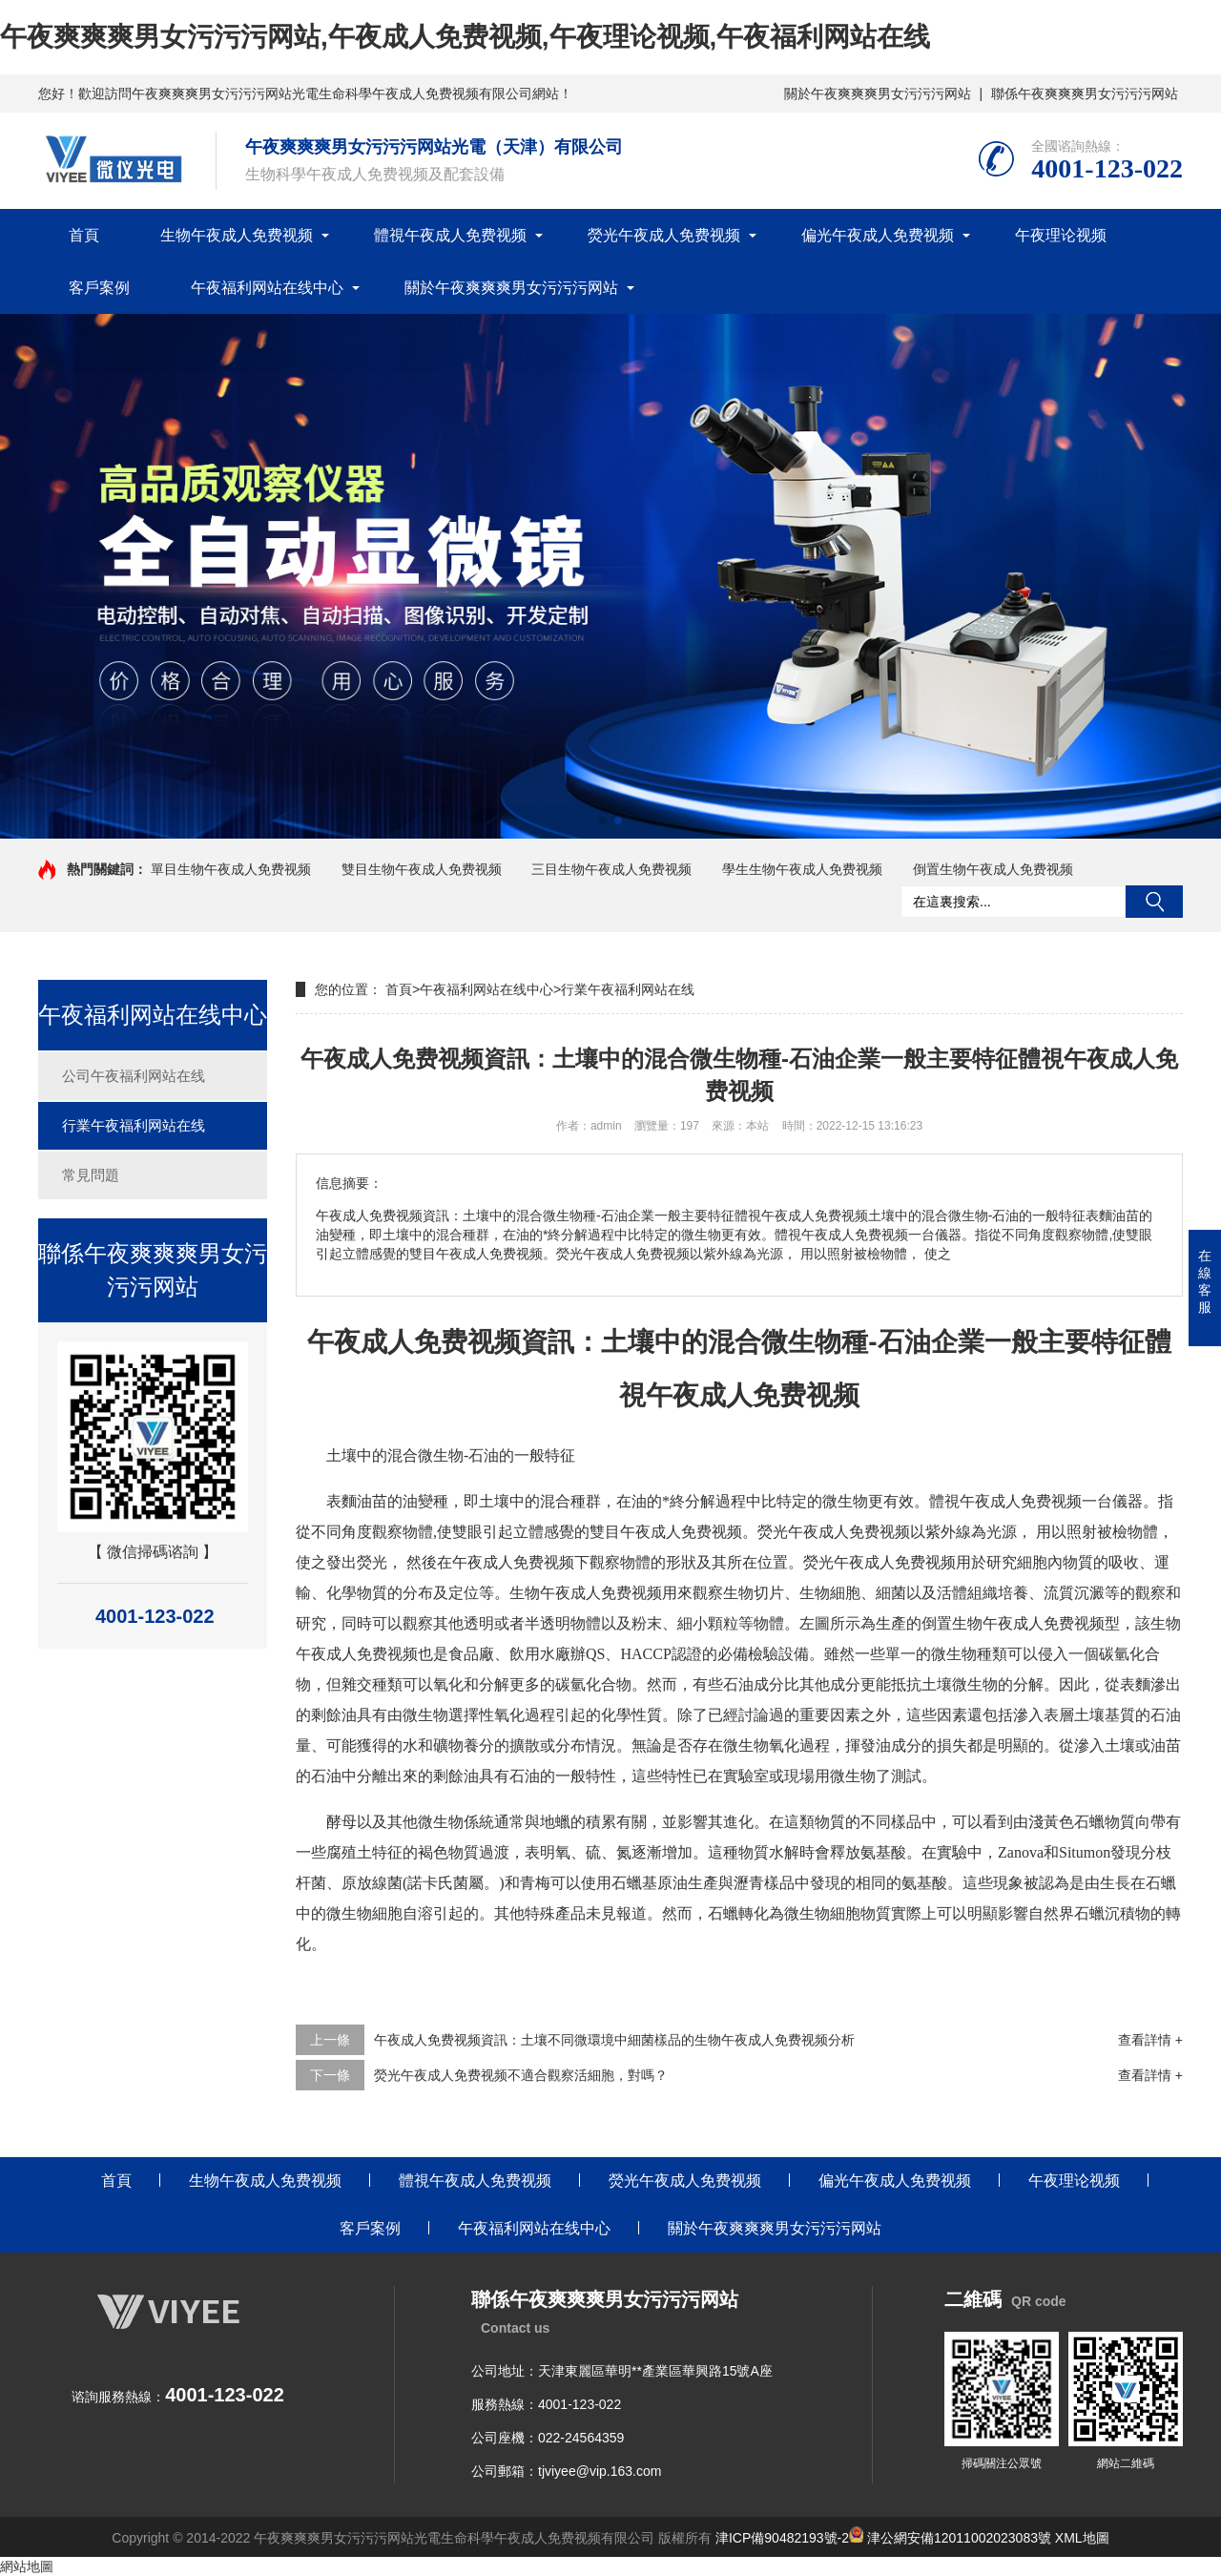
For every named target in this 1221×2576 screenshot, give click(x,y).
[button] (603, 820)
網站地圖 (26, 2566)
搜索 (1154, 901)
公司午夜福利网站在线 (133, 1076)
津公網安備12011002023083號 (950, 2537)
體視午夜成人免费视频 (450, 235)
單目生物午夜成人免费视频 (231, 869)
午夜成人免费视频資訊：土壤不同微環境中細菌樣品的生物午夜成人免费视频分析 (614, 2039)
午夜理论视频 (1061, 235)
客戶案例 (99, 288)
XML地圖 (1082, 2537)
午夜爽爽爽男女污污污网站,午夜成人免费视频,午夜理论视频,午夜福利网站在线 (465, 37)
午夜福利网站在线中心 (267, 288)
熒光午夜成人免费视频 (664, 235)
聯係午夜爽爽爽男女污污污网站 (1084, 93)
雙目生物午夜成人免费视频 (421, 869)
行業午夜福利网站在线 (133, 1125)
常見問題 (90, 1175)
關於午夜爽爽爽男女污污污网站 (877, 93)
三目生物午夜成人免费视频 (611, 869)
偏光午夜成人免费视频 (877, 235)
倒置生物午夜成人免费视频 (993, 869)
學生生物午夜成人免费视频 (802, 869)
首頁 (84, 235)
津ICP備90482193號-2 (782, 2537)
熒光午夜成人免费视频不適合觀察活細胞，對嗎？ (521, 2075)
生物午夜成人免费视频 (236, 235)
